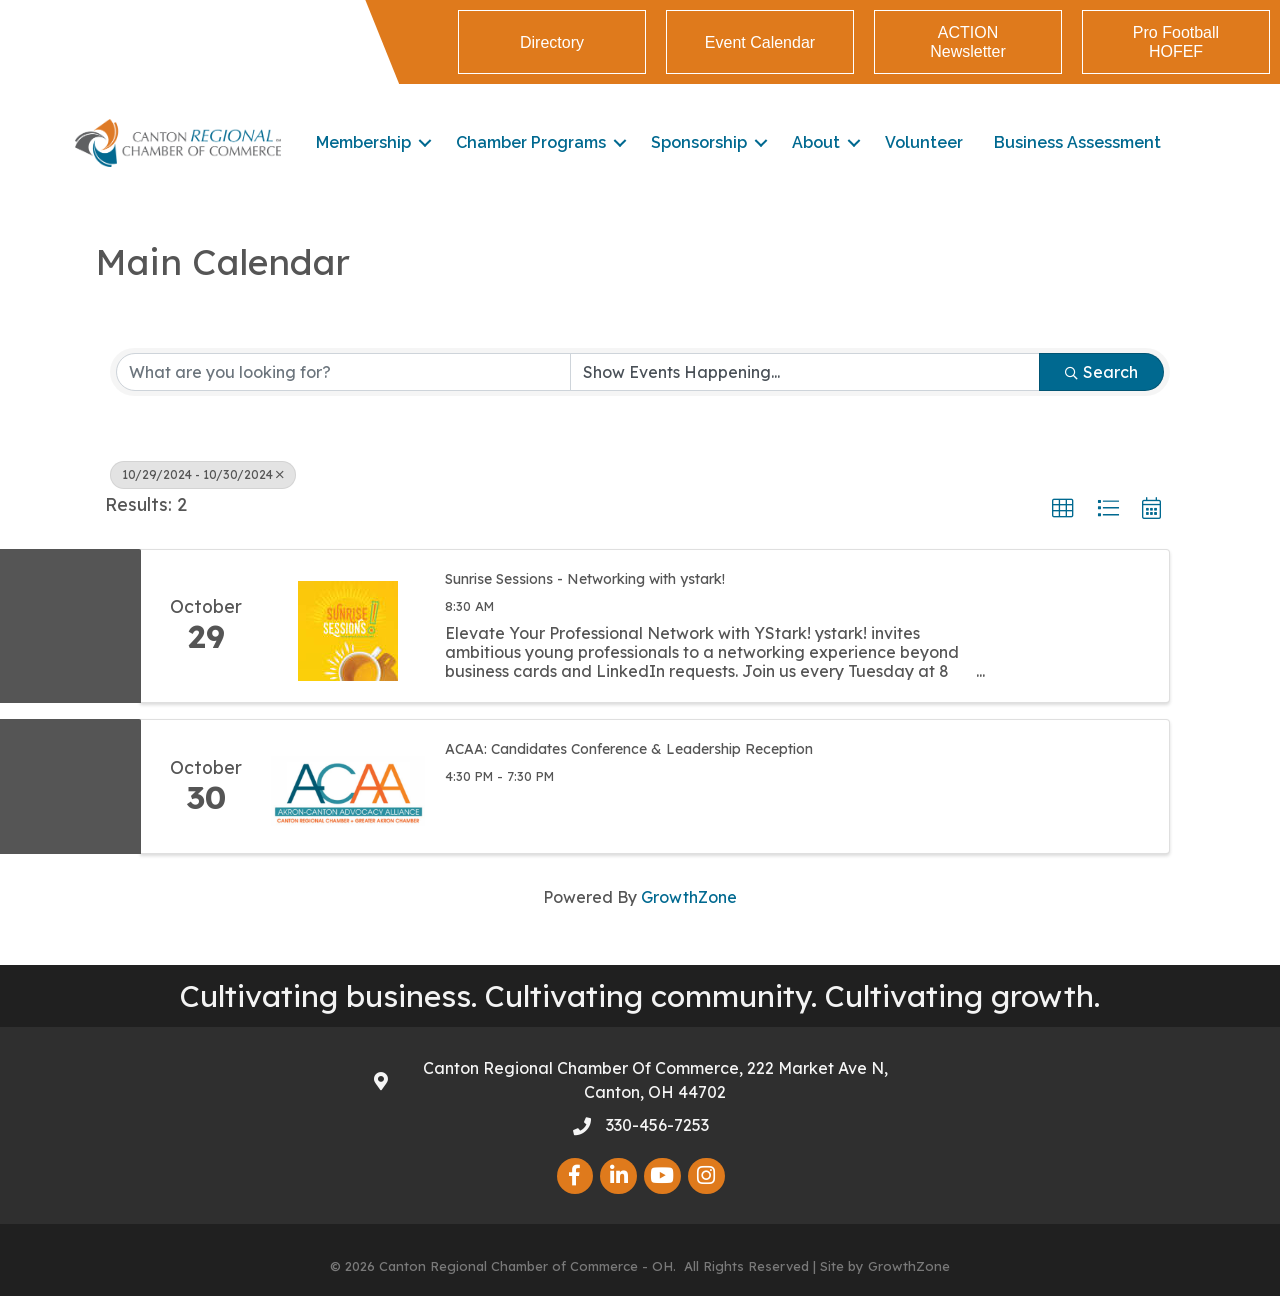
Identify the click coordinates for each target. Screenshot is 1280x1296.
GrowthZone (689, 897)
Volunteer (924, 142)
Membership (363, 142)
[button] (1063, 509)
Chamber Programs (531, 142)
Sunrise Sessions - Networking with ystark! (585, 579)
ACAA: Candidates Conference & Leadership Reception (629, 749)
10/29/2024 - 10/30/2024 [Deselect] (203, 474)
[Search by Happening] (805, 372)
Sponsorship (699, 142)
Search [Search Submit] (1101, 372)
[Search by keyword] (343, 372)
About (816, 142)
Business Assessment (1077, 142)
